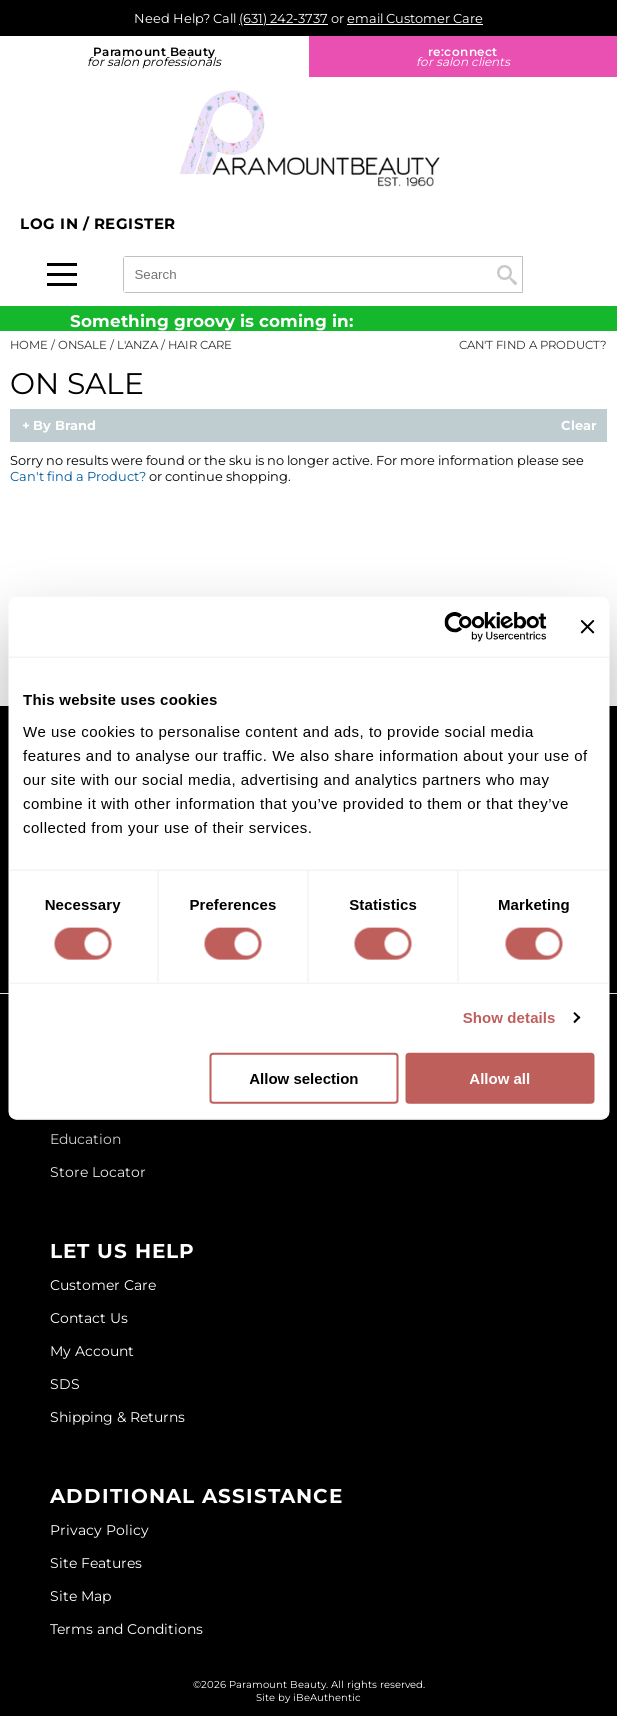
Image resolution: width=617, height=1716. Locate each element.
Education (85, 1139)
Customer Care (103, 1285)
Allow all (499, 1077)
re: (463, 56)
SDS (65, 1384)
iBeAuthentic (327, 1697)
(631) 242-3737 (283, 18)
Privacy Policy (99, 1530)
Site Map (80, 1596)
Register (135, 223)
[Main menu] (62, 274)
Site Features (96, 1563)
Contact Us (89, 1318)
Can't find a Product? (533, 345)
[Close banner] (587, 627)
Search (507, 275)
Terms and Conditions (126, 1629)
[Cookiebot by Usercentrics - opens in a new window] (459, 627)
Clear (579, 426)
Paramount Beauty (154, 56)
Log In (51, 223)
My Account (92, 1351)
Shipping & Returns (117, 1417)
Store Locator (98, 1172)
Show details (509, 1017)
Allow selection (303, 1077)
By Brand (64, 426)
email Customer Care (415, 18)
